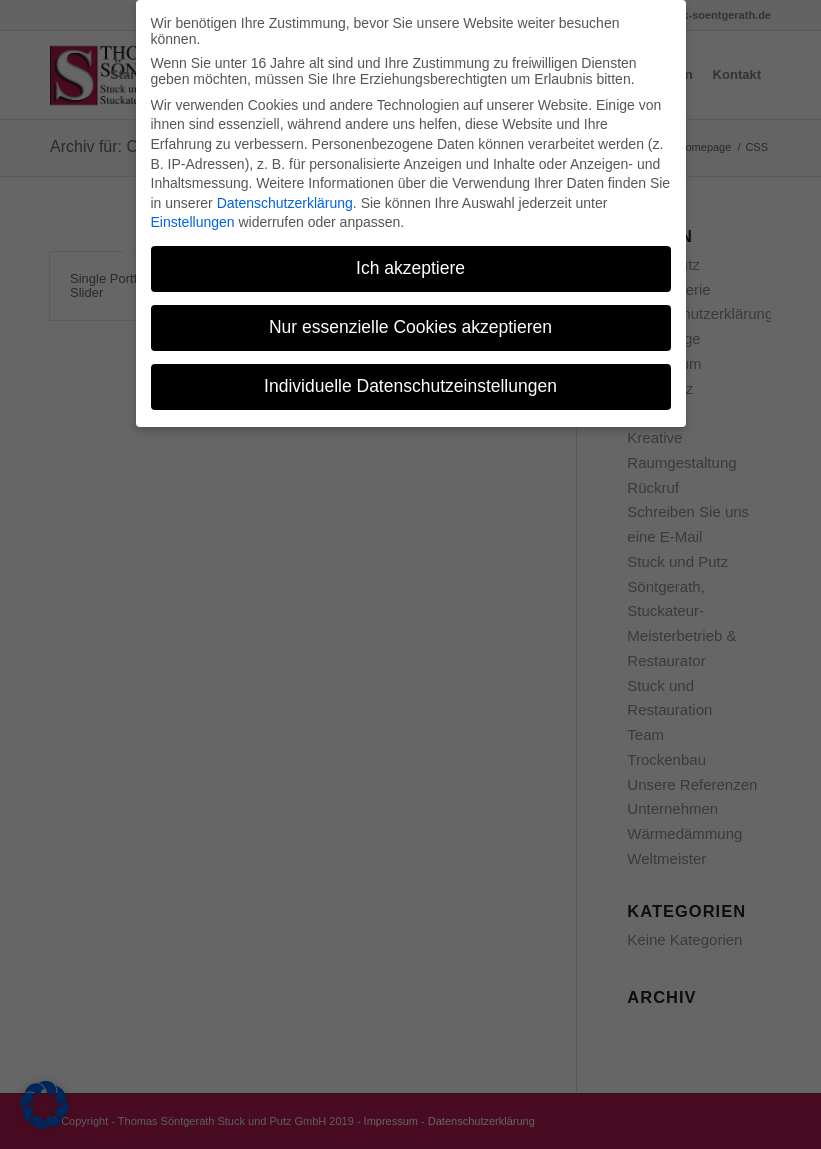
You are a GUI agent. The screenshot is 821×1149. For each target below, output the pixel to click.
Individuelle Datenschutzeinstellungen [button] (410, 379)
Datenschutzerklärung (285, 196)
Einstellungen (193, 215)
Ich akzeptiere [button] (410, 261)
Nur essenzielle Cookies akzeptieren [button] (410, 320)
